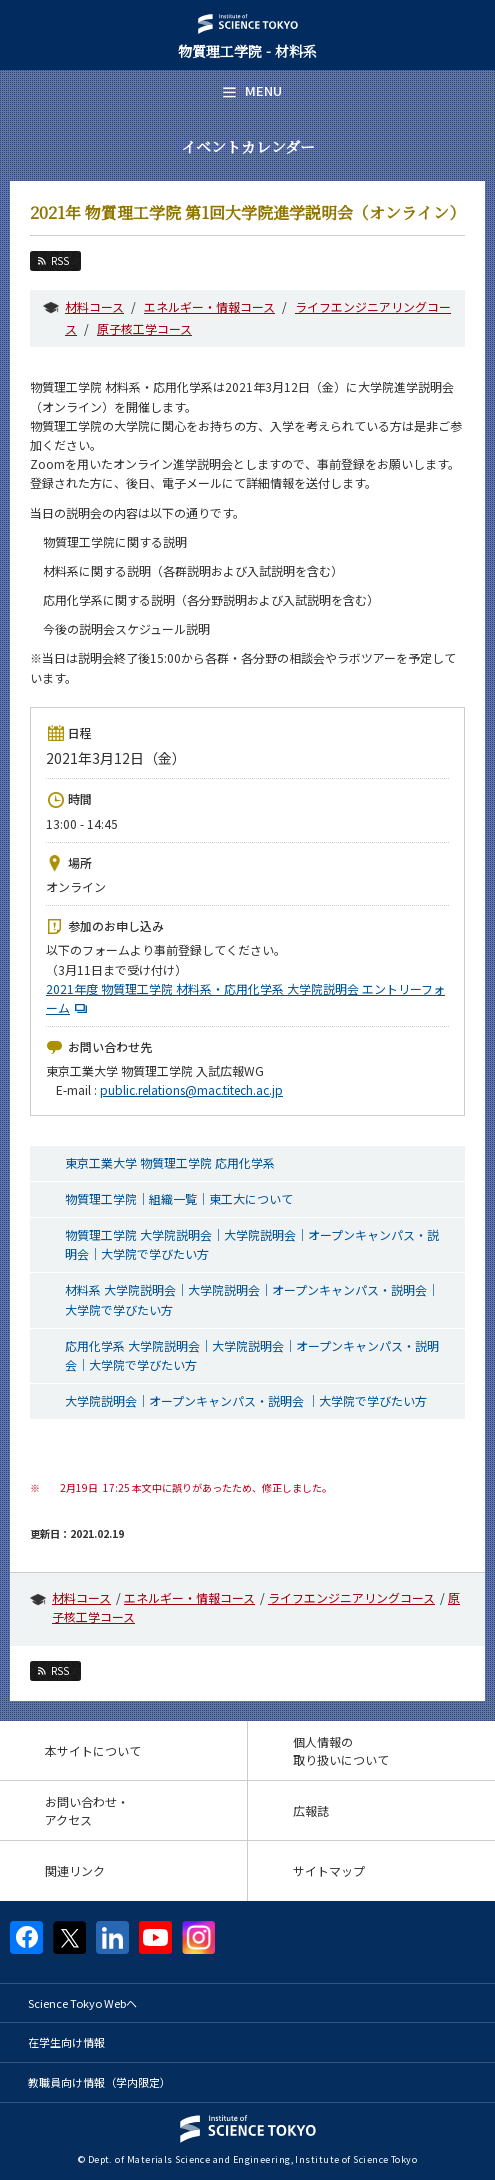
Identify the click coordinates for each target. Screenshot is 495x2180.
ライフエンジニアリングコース (351, 1597)
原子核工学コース (144, 328)
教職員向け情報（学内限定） (99, 2082)
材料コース (94, 306)
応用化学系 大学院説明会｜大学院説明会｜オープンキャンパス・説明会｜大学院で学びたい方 (252, 1355)
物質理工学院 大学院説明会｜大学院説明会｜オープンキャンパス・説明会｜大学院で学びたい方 (252, 1244)
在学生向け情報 (66, 2042)
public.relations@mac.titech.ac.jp (191, 1089)
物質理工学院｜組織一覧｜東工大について (179, 1198)
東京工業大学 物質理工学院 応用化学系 (170, 1162)
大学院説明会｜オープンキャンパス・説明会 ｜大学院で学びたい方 (246, 1400)
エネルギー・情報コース (209, 306)
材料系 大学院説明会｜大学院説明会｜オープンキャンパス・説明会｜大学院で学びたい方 (252, 1299)
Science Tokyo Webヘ (82, 2003)
